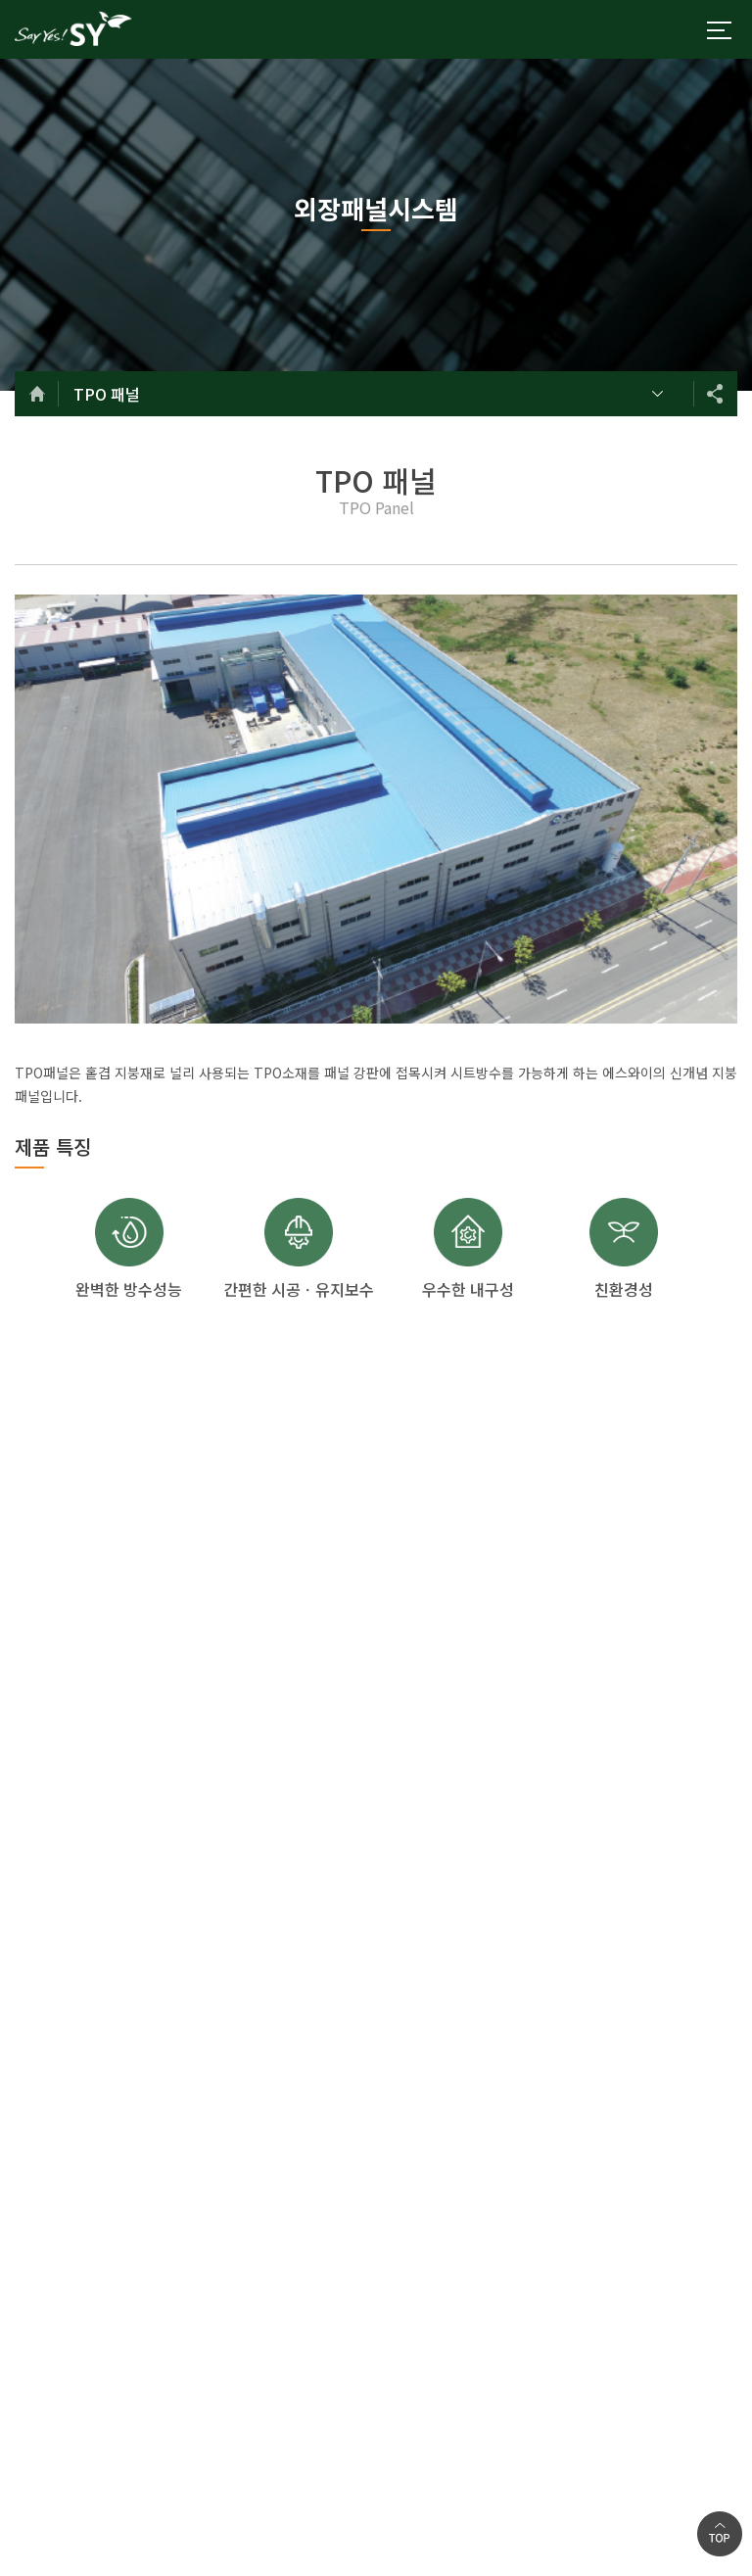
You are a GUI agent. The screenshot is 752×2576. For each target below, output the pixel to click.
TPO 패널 (106, 393)
